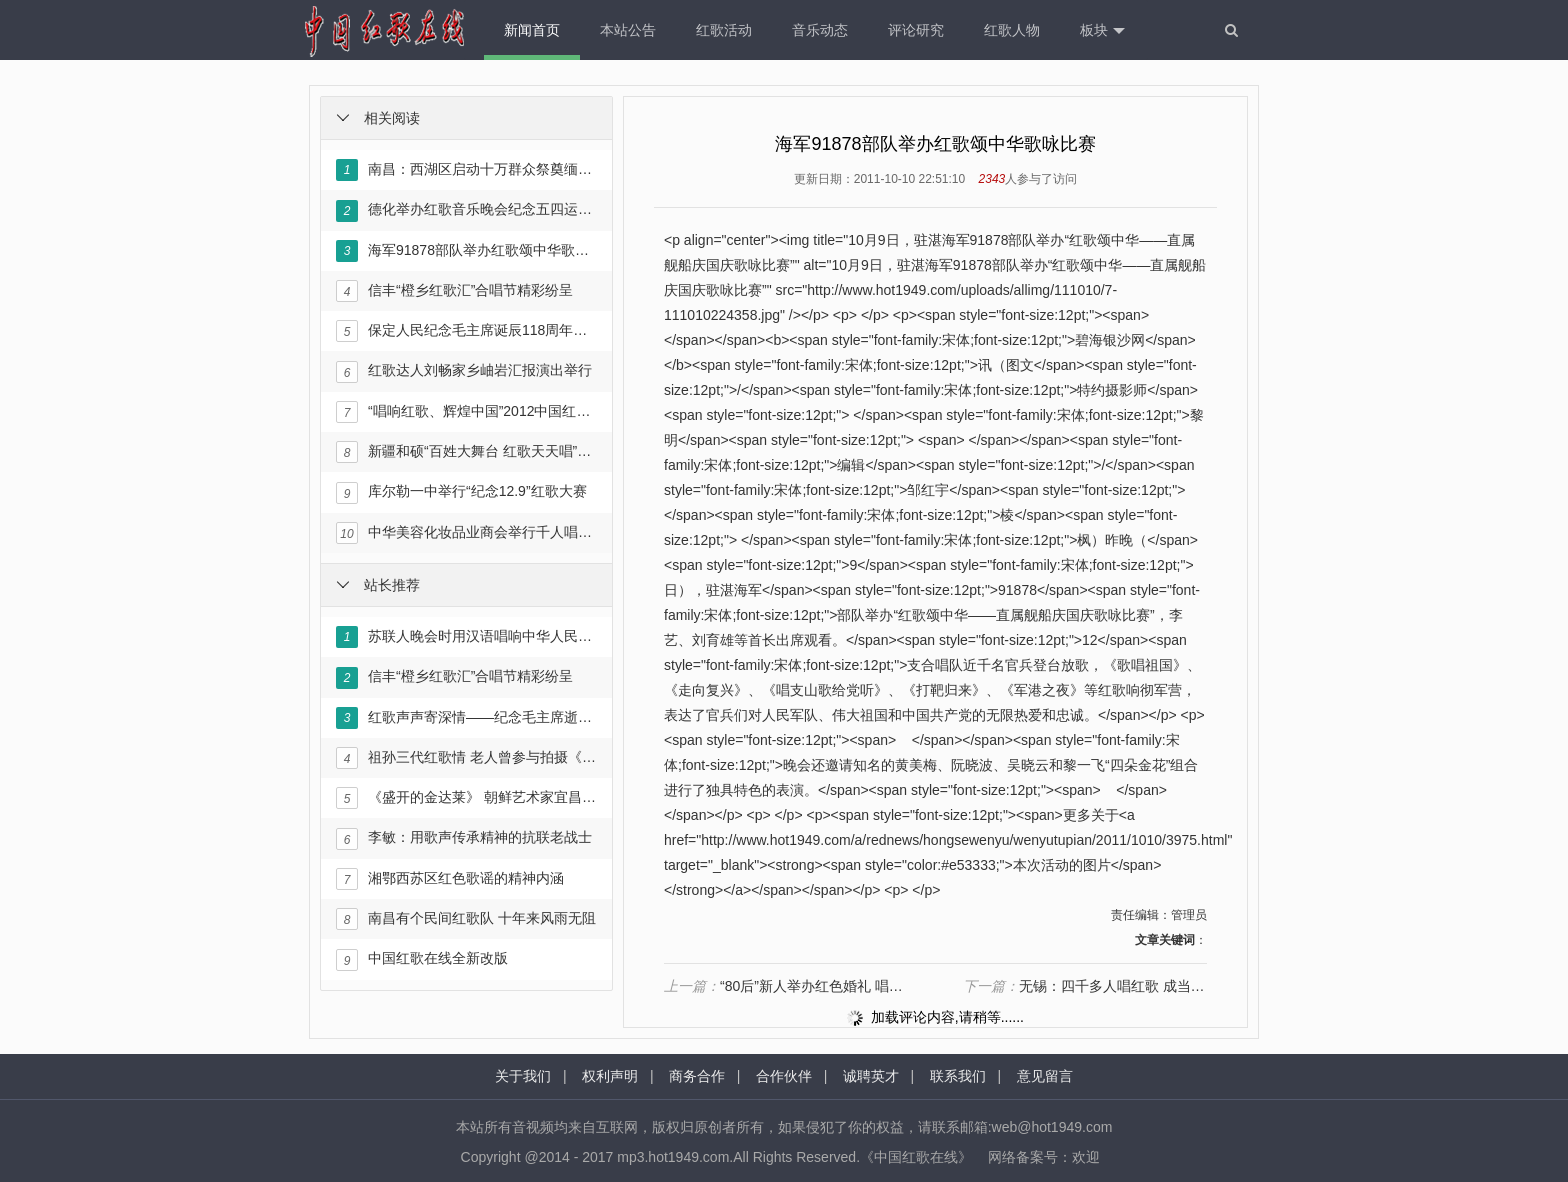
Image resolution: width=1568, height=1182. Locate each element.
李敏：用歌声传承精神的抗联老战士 (464, 839)
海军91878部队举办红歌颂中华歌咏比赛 (466, 251)
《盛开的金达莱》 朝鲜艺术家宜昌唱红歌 (466, 798)
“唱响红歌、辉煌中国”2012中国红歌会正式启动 (466, 412)
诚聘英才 (871, 1076)
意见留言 (1045, 1076)
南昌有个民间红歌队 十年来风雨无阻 (466, 919)
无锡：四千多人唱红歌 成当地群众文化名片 (1085, 986)
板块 (1102, 31)
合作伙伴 (784, 1076)
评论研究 (916, 30)
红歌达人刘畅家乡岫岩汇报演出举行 (464, 372)
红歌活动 (724, 30)
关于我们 (523, 1076)
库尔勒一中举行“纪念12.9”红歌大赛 (461, 493)
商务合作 (697, 1076)
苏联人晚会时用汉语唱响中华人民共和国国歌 (466, 637)
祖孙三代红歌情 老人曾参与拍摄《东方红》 (466, 758)
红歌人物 (1012, 30)
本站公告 (628, 30)
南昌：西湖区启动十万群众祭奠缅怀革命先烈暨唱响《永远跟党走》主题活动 (466, 170)
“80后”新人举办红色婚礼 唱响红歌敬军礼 (786, 986)
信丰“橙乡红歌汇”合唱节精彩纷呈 (454, 291)
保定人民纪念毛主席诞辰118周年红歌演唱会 (466, 331)
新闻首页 (532, 30)
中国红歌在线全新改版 (422, 960)
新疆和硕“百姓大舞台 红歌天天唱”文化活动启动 (466, 452)
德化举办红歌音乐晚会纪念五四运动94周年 (466, 211)
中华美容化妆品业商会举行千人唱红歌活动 (466, 533)
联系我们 (958, 1076)
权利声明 (610, 1076)
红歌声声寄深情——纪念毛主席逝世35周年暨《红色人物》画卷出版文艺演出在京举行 (466, 718)
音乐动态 (820, 30)
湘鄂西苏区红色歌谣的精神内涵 (450, 879)
